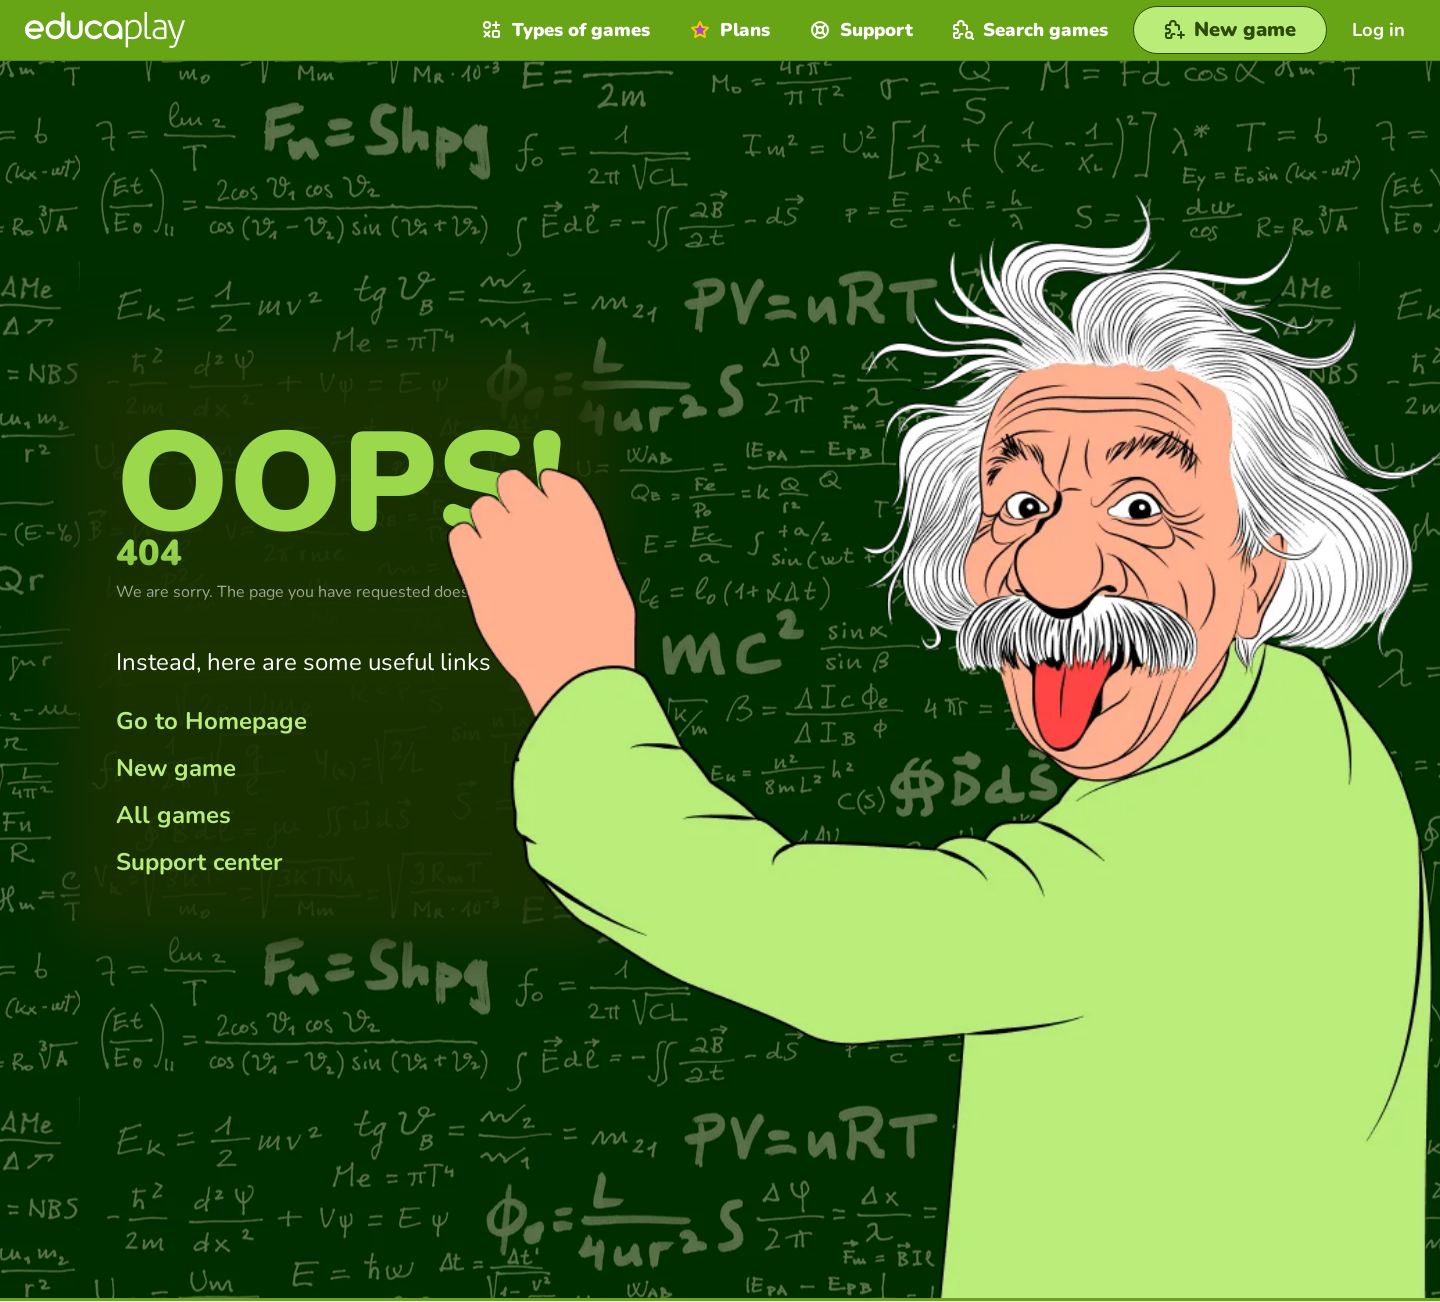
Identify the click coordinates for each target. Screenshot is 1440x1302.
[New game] (1230, 30)
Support (859, 30)
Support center (199, 862)
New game (176, 768)
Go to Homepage (211, 721)
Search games (1028, 30)
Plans (727, 30)
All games (173, 815)
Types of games (563, 30)
